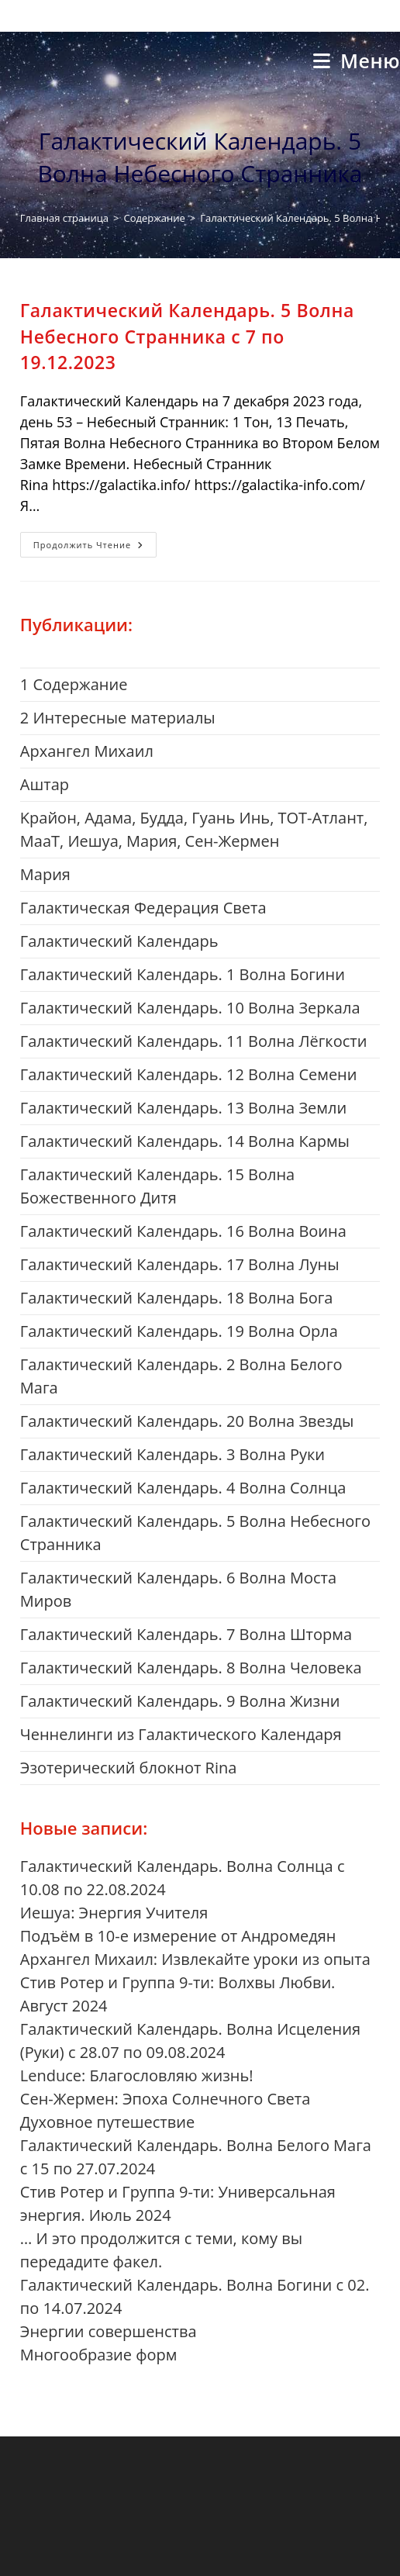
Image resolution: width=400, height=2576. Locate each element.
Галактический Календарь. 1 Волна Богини (182, 974)
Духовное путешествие (107, 2122)
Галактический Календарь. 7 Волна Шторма (186, 1634)
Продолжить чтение (95, 547)
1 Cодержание (74, 684)
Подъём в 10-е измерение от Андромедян (178, 1935)
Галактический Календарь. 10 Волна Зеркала (190, 1007)
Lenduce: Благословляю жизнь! (136, 2075)
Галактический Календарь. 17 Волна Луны (180, 1264)
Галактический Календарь (119, 941)
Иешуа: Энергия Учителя (114, 1912)
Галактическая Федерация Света (143, 907)
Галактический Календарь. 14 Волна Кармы (185, 1141)
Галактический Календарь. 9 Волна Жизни (180, 1700)
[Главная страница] (64, 218)
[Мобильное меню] (356, 60)
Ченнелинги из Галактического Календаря (181, 1734)
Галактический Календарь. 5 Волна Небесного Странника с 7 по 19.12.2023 (187, 336)
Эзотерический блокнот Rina (128, 1767)
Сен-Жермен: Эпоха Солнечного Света (165, 2098)
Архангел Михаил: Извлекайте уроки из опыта (195, 1959)
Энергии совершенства (108, 2331)
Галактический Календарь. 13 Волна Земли (183, 1107)
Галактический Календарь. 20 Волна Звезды (187, 1421)
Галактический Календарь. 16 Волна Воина (183, 1231)
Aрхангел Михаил (86, 751)
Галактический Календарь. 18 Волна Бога (176, 1297)
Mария (45, 874)
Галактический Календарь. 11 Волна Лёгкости (193, 1041)
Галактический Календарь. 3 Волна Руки (172, 1454)
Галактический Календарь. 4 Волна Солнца (183, 1487)
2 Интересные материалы (118, 717)
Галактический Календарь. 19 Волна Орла (179, 1331)
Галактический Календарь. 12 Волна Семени (188, 1074)
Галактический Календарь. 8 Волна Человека (191, 1667)
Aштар (44, 784)
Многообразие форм (99, 2354)
